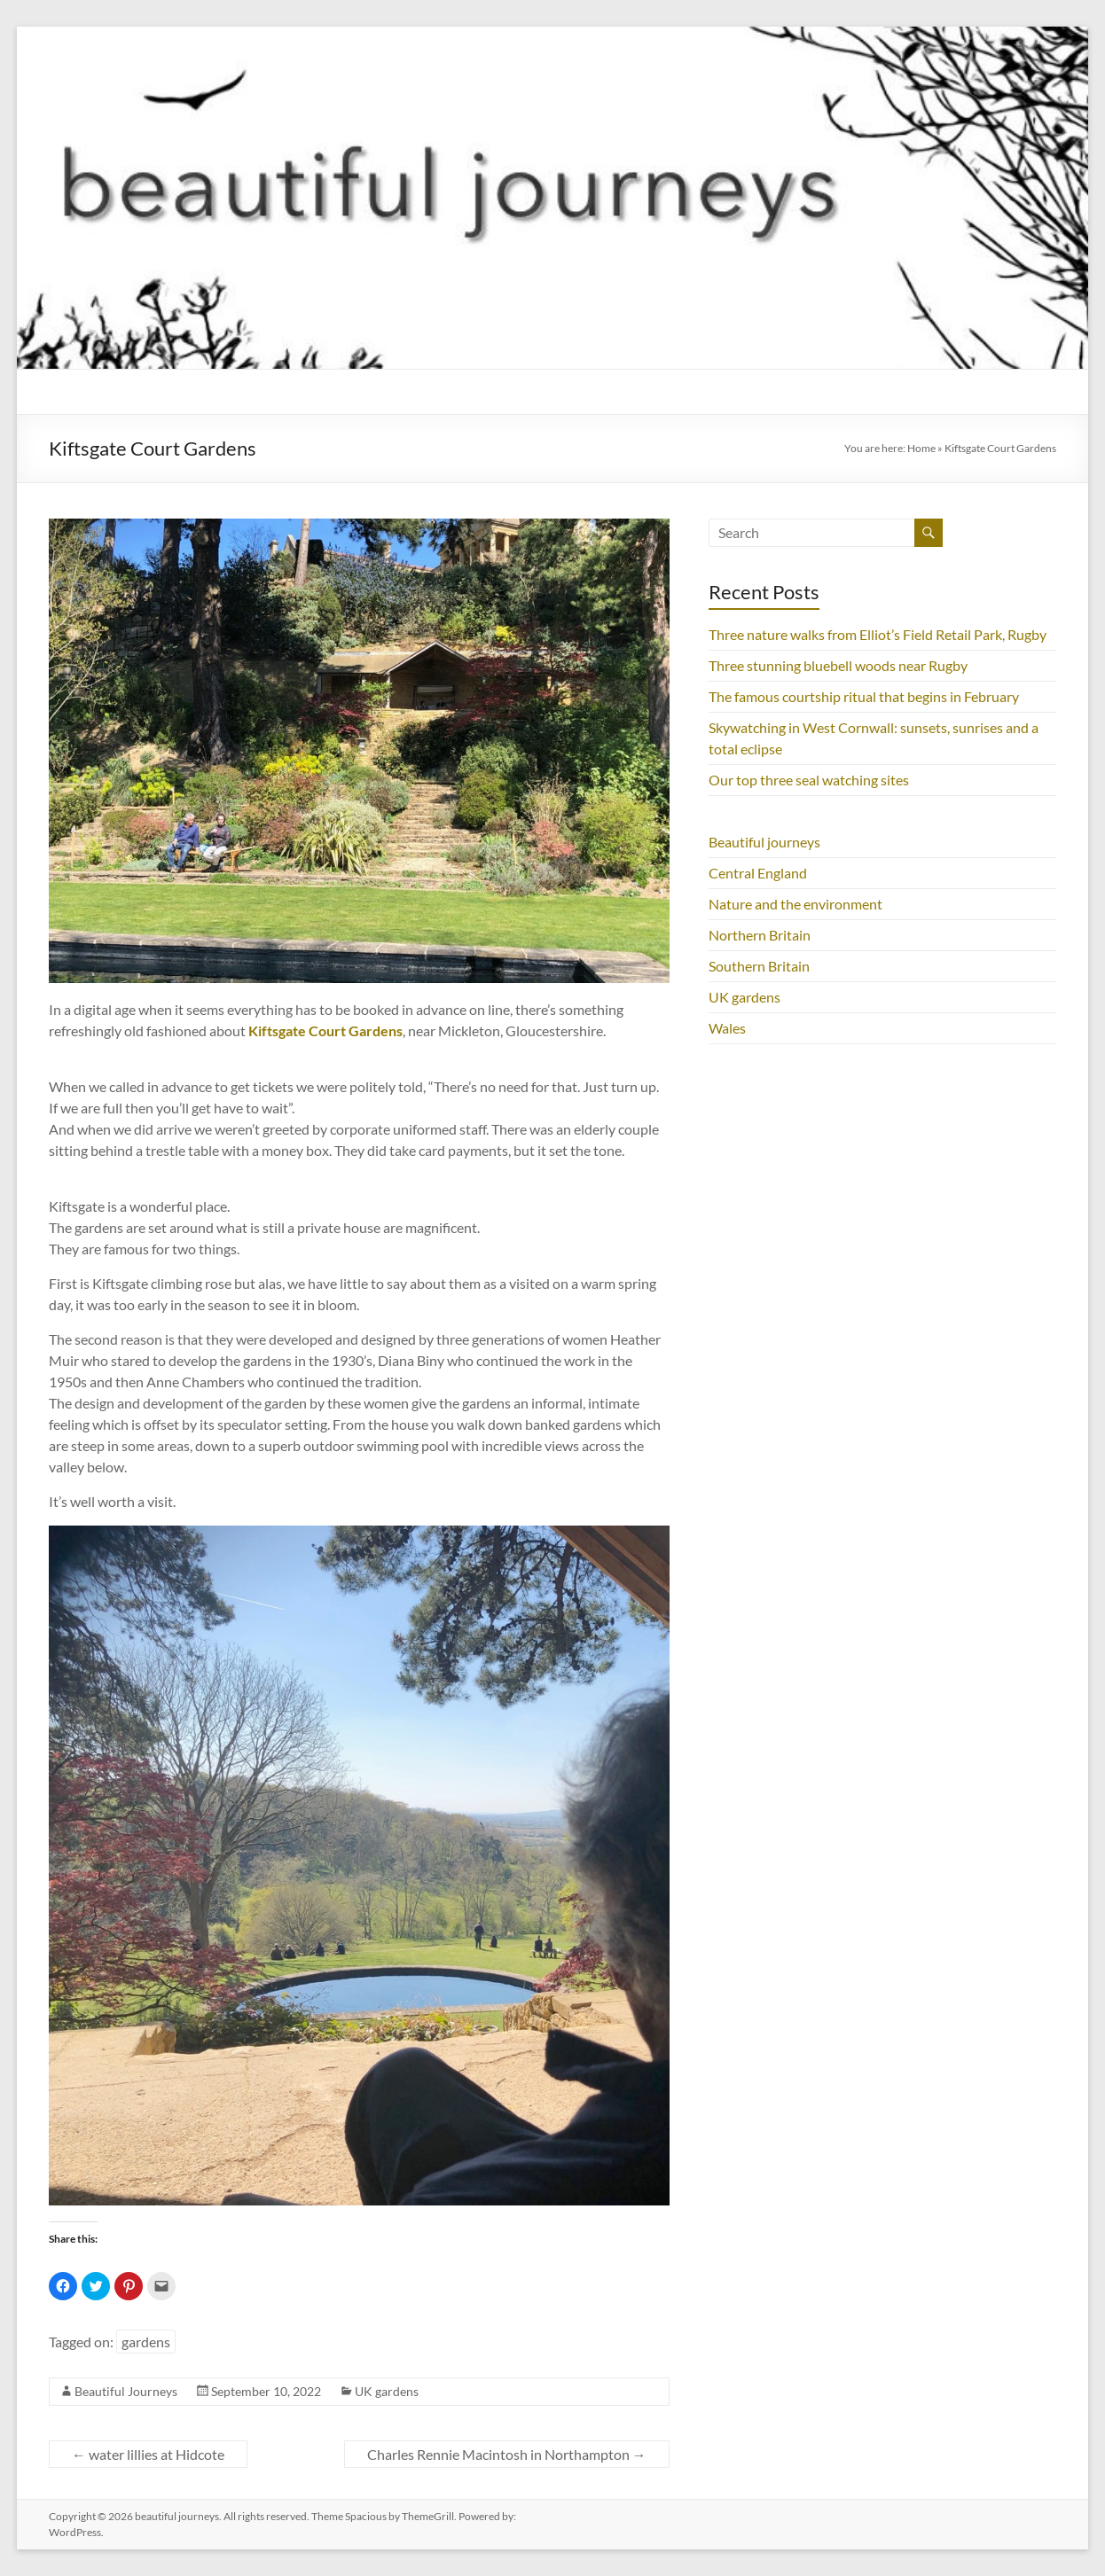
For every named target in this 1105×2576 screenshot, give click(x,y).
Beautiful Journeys (125, 2391)
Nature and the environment (795, 903)
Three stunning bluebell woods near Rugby (838, 665)
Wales (727, 1027)
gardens (145, 2341)
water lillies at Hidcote (148, 2454)
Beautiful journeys (764, 841)
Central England (758, 872)
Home (921, 448)
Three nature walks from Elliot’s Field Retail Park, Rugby (877, 634)
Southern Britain (759, 965)
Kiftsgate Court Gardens (324, 1030)
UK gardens (387, 2391)
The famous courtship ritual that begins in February (864, 696)
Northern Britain (760, 934)
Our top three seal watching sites (809, 779)
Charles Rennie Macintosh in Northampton (507, 2454)
